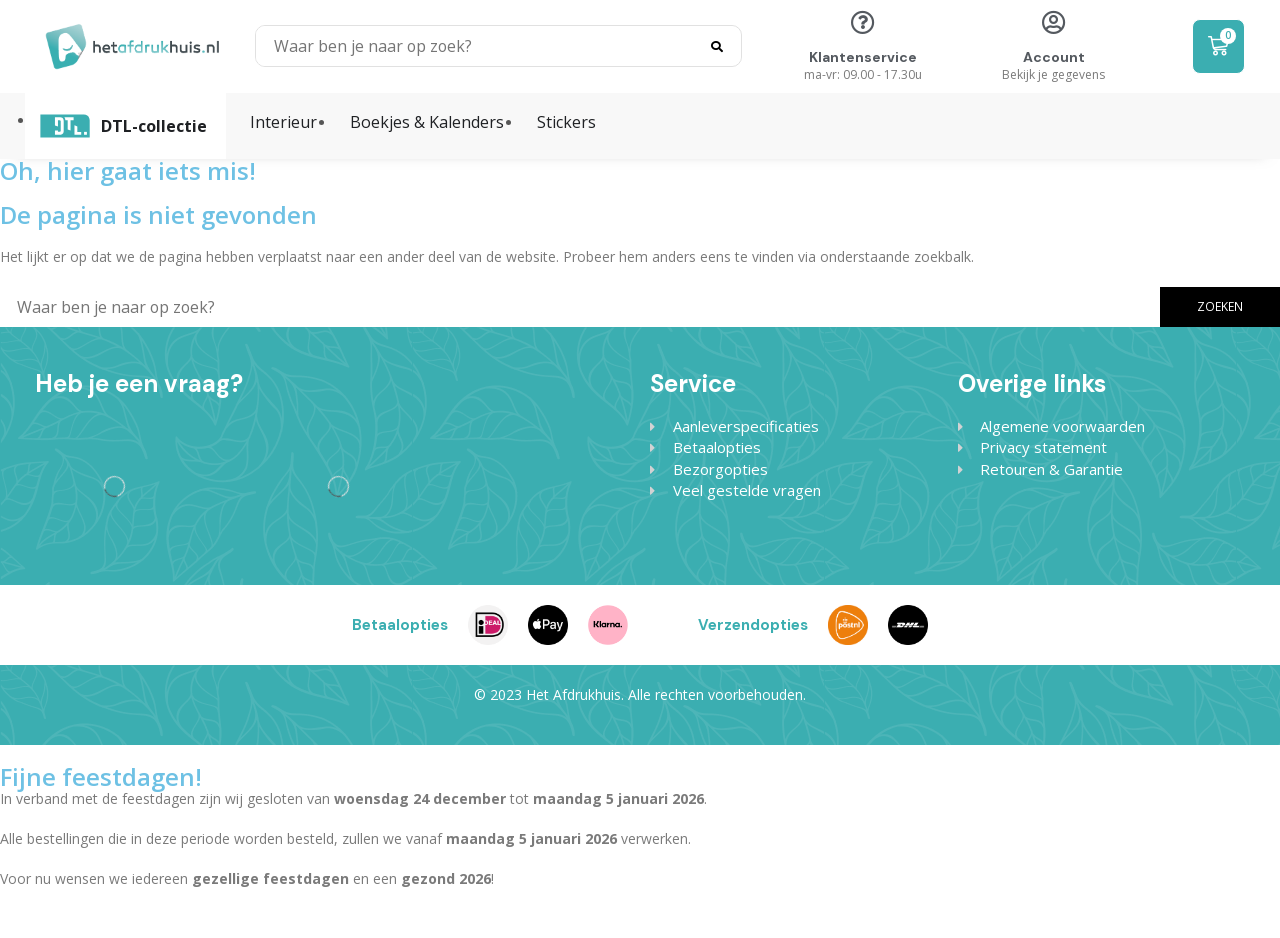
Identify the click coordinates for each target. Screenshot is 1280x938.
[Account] (1054, 22)
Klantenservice (863, 57)
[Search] (717, 46)
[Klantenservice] (863, 22)
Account (1054, 57)
